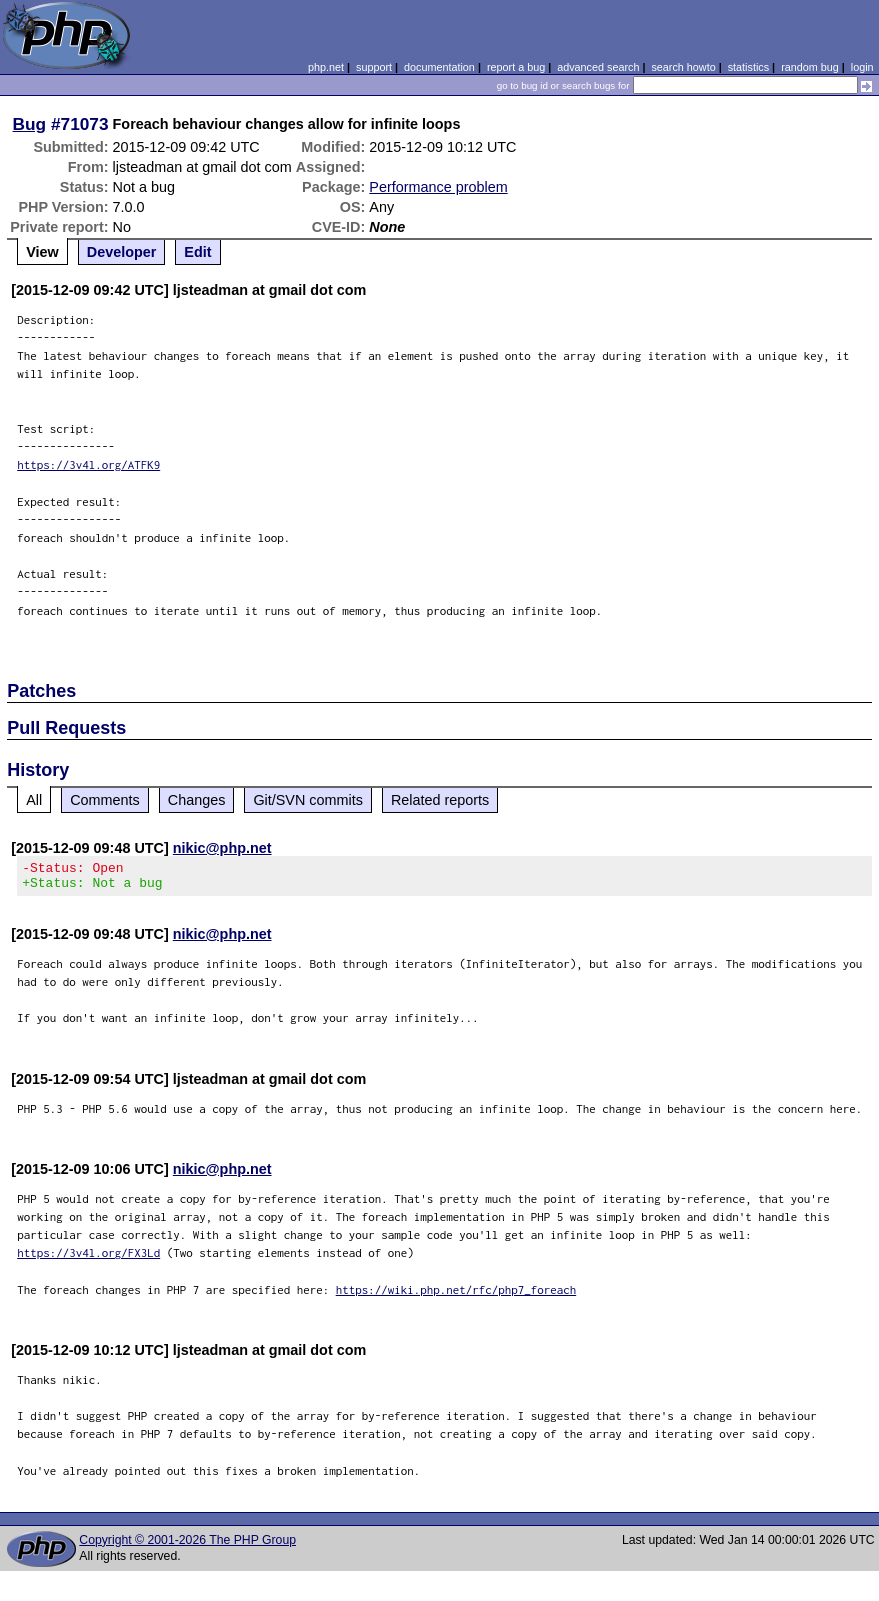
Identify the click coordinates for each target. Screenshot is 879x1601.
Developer (122, 252)
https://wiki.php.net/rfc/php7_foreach (456, 1295)
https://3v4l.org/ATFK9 (88, 464)
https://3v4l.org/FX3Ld (88, 1258)
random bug (810, 67)
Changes (197, 800)
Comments (105, 800)
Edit (197, 252)
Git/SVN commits (308, 800)
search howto (683, 67)
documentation (439, 67)
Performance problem (438, 187)
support (374, 67)
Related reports (440, 800)
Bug (30, 124)
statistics (748, 67)
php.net (326, 67)
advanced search (598, 67)
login (862, 67)
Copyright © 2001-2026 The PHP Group (187, 1546)
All (34, 800)
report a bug (516, 67)
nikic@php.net (222, 848)
